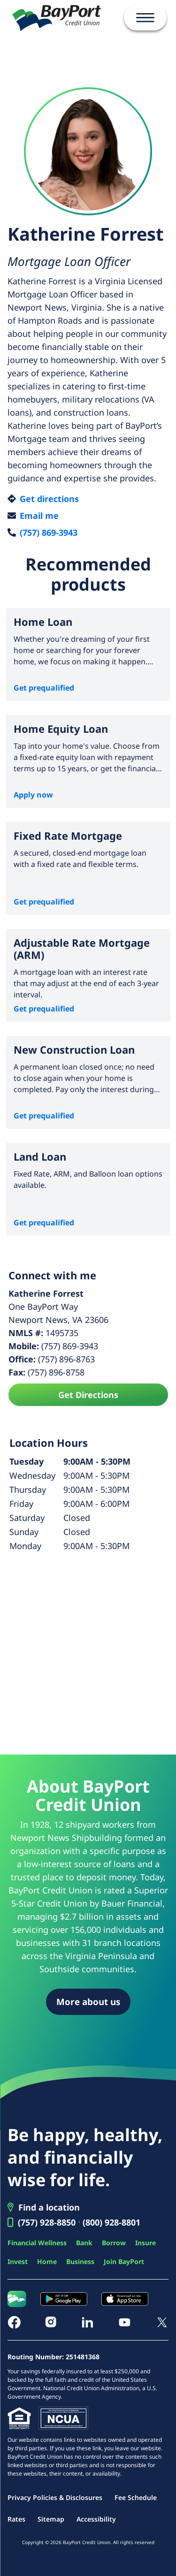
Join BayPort (124, 2261)
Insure (145, 2242)
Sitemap (51, 2519)
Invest (18, 2261)
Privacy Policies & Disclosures (55, 2497)
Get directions (49, 498)
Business (80, 2261)
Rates (16, 2519)
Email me (39, 515)
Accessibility (96, 2519)
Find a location (49, 2207)
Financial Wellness (37, 2242)
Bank (84, 2242)
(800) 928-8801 (111, 2222)
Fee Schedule (136, 2497)
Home (47, 2261)
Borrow (114, 2242)
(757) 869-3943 (48, 532)
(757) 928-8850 (47, 2222)
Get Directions (88, 1394)
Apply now (33, 795)
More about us (88, 2001)
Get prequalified (44, 688)
